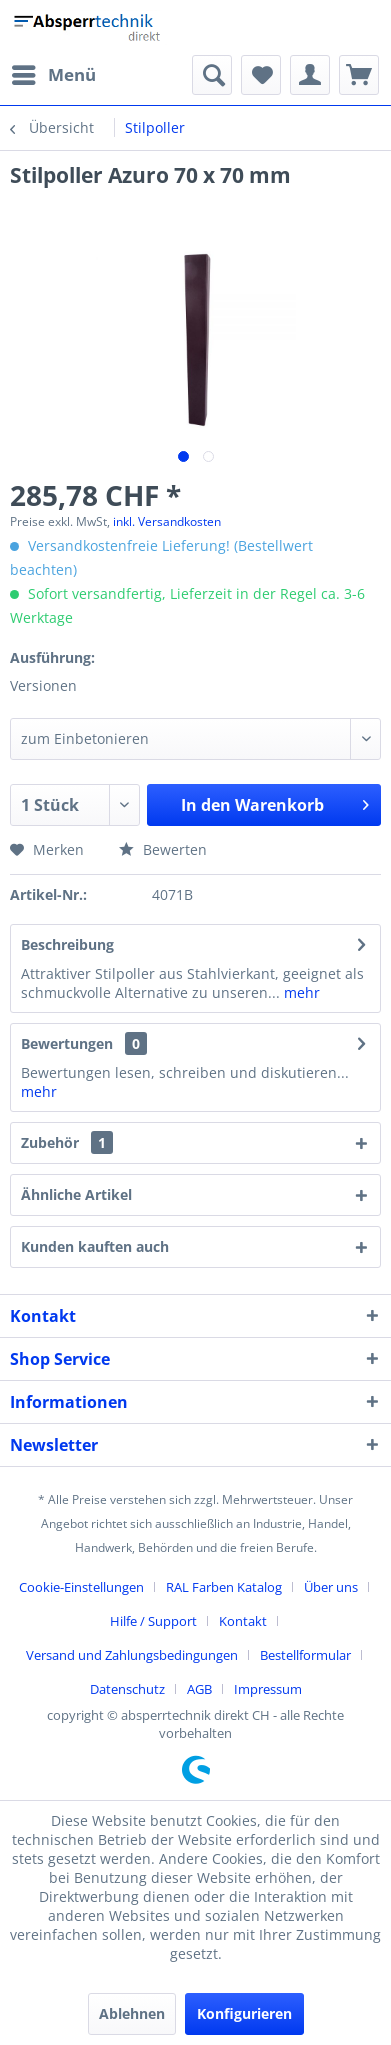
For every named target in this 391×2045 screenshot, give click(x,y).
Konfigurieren (244, 2013)
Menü (54, 72)
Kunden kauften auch (95, 1246)
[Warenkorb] (359, 75)
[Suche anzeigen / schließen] (212, 75)
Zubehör (67, 1142)
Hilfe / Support (153, 1621)
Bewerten (163, 849)
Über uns (331, 1587)
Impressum (268, 1689)
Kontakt (243, 1621)
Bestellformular (305, 1655)
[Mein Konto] (310, 75)
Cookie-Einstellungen (81, 1587)
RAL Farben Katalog (224, 1587)
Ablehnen (132, 2013)
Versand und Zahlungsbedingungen (132, 1655)
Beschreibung (67, 944)
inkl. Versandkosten (167, 521)
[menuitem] (53, 75)
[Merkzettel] (261, 75)
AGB (199, 1689)
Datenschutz (127, 1689)
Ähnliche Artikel (76, 1194)
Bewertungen (67, 1043)
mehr (300, 992)
